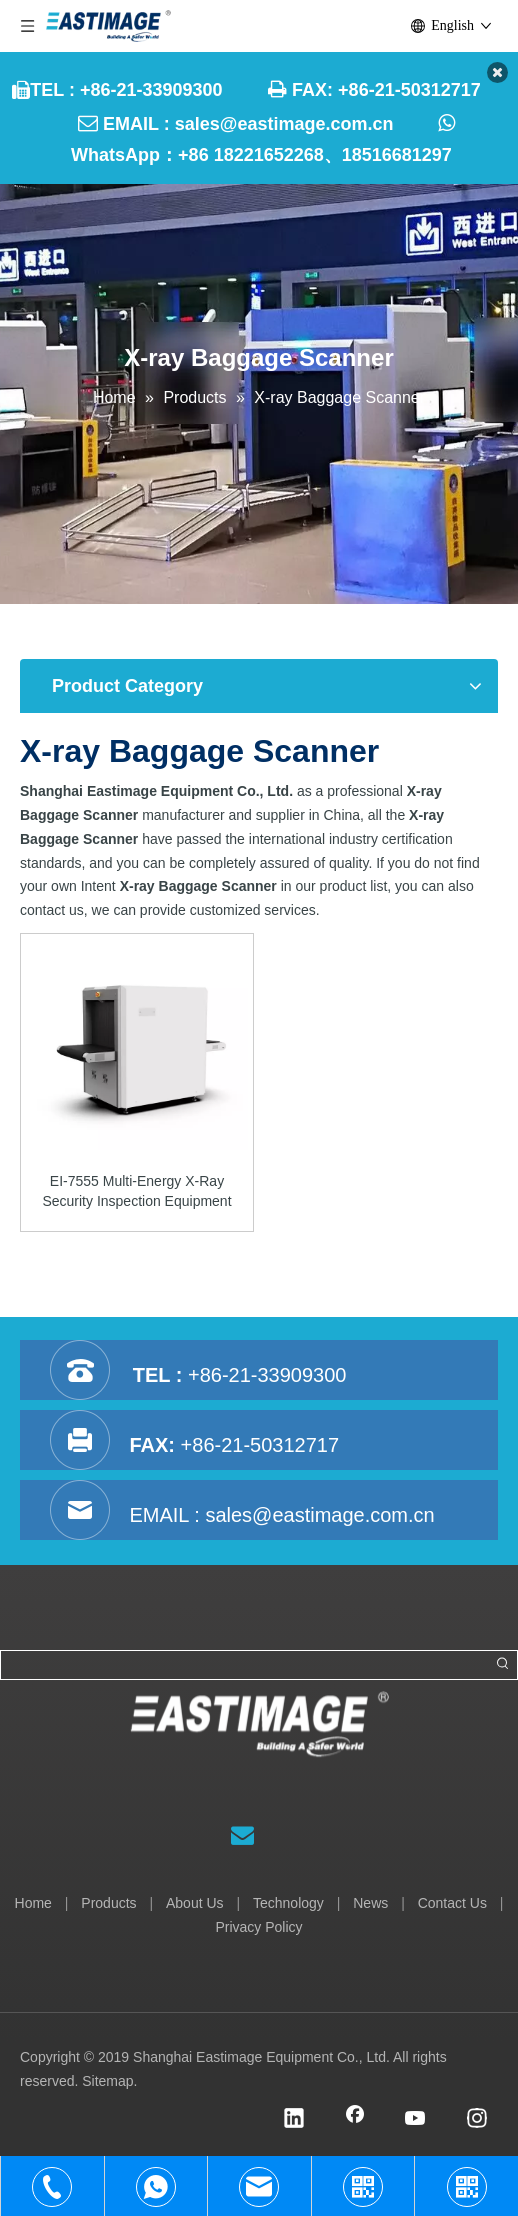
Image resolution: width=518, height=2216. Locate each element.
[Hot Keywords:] (503, 1665)
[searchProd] (245, 1665)
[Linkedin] (294, 2120)
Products (108, 1903)
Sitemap (107, 2081)
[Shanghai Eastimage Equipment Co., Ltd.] (259, 1743)
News (370, 1903)
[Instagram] (477, 2120)
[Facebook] (355, 2120)
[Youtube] (416, 2120)
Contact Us (452, 1903)
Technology (288, 1903)
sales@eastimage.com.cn (284, 124)
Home (33, 1903)
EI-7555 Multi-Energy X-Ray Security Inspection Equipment (136, 1191)
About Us (195, 1903)
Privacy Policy (258, 1927)
